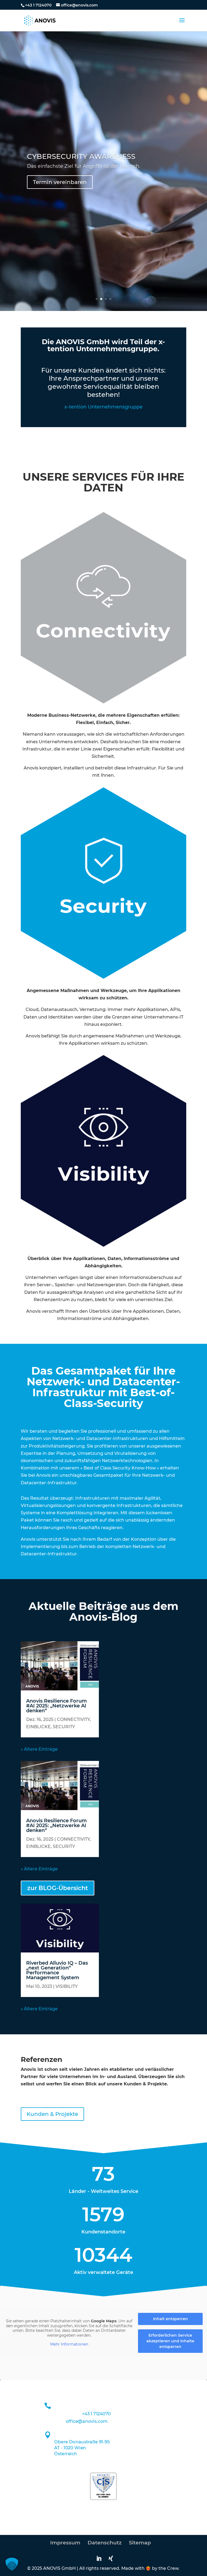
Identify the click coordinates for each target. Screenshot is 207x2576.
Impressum (65, 2543)
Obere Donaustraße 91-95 (82, 2442)
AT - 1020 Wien (70, 2447)
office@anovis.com (87, 2421)
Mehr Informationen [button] (69, 2344)
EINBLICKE (38, 1726)
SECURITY (64, 1726)
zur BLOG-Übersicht (57, 1888)
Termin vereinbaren (60, 182)
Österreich (65, 2453)
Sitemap (140, 2543)
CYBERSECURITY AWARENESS (81, 156)
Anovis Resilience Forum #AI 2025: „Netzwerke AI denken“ (56, 1706)
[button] (12, 2564)
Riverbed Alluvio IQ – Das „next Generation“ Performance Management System (57, 1970)
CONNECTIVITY (73, 1719)
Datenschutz (105, 2543)
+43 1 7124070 (38, 5)
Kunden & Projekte (52, 2114)
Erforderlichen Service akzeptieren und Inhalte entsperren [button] (170, 2341)
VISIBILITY (67, 1986)
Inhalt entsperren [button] (170, 2318)
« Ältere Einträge (39, 1749)
